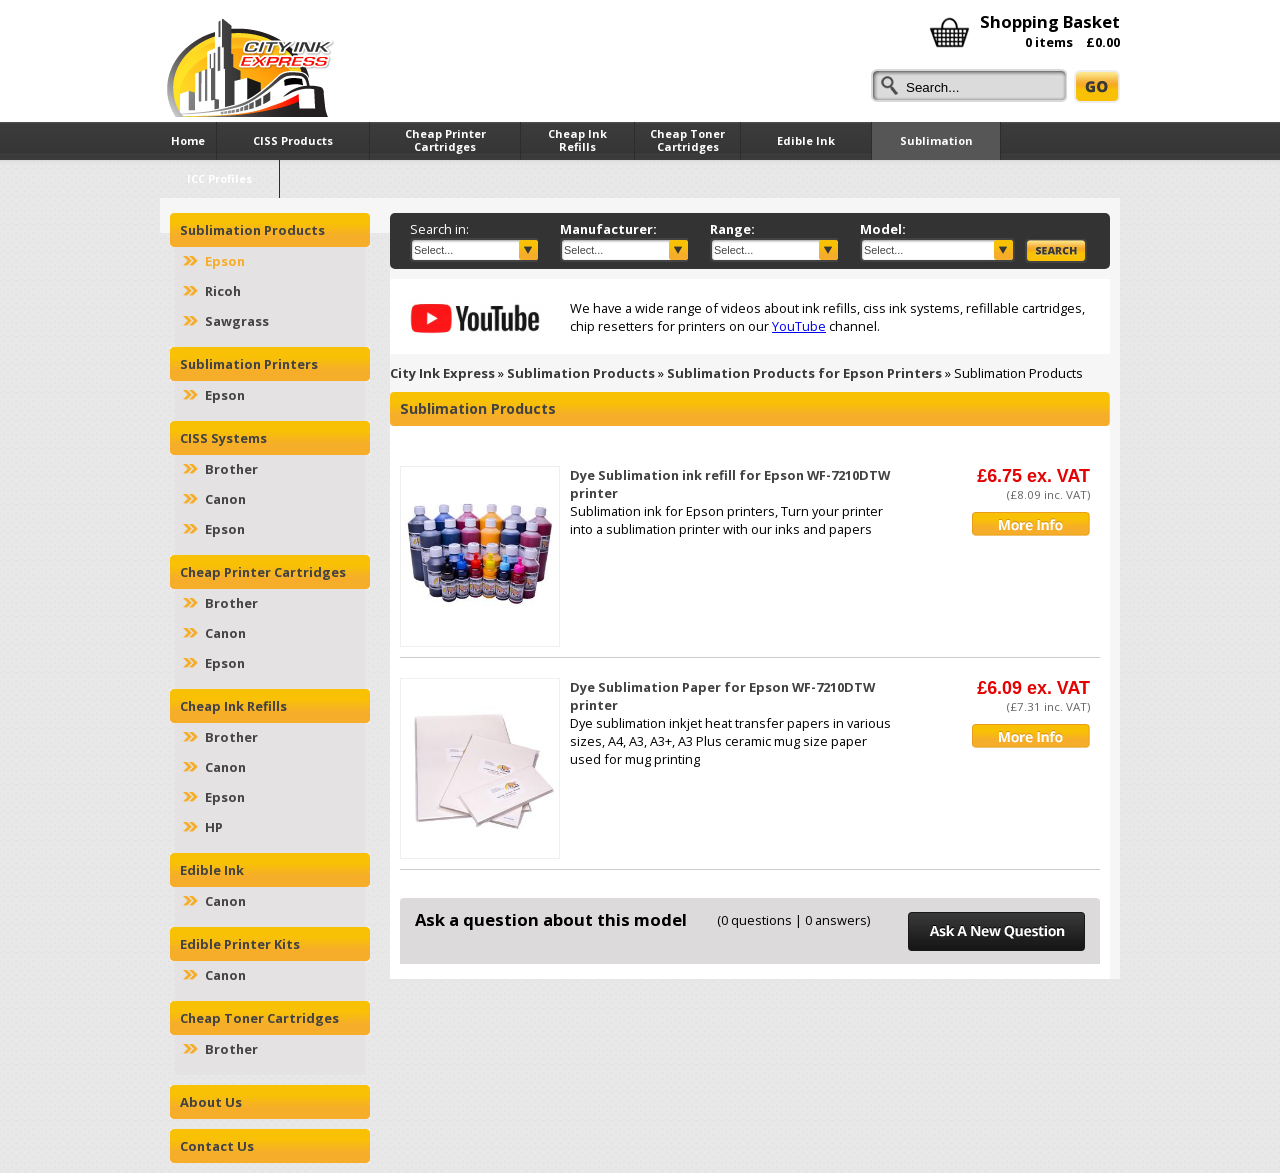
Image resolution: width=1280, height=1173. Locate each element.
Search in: (439, 229)
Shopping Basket (1050, 21)
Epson (225, 261)
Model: (883, 229)
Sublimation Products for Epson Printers (804, 373)
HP (214, 827)
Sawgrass (237, 321)
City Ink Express (442, 373)
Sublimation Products (581, 373)
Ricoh (223, 291)
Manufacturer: (608, 229)
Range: (732, 229)
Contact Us (217, 1146)
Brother (231, 469)
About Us (211, 1102)
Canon (225, 499)
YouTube (799, 326)
